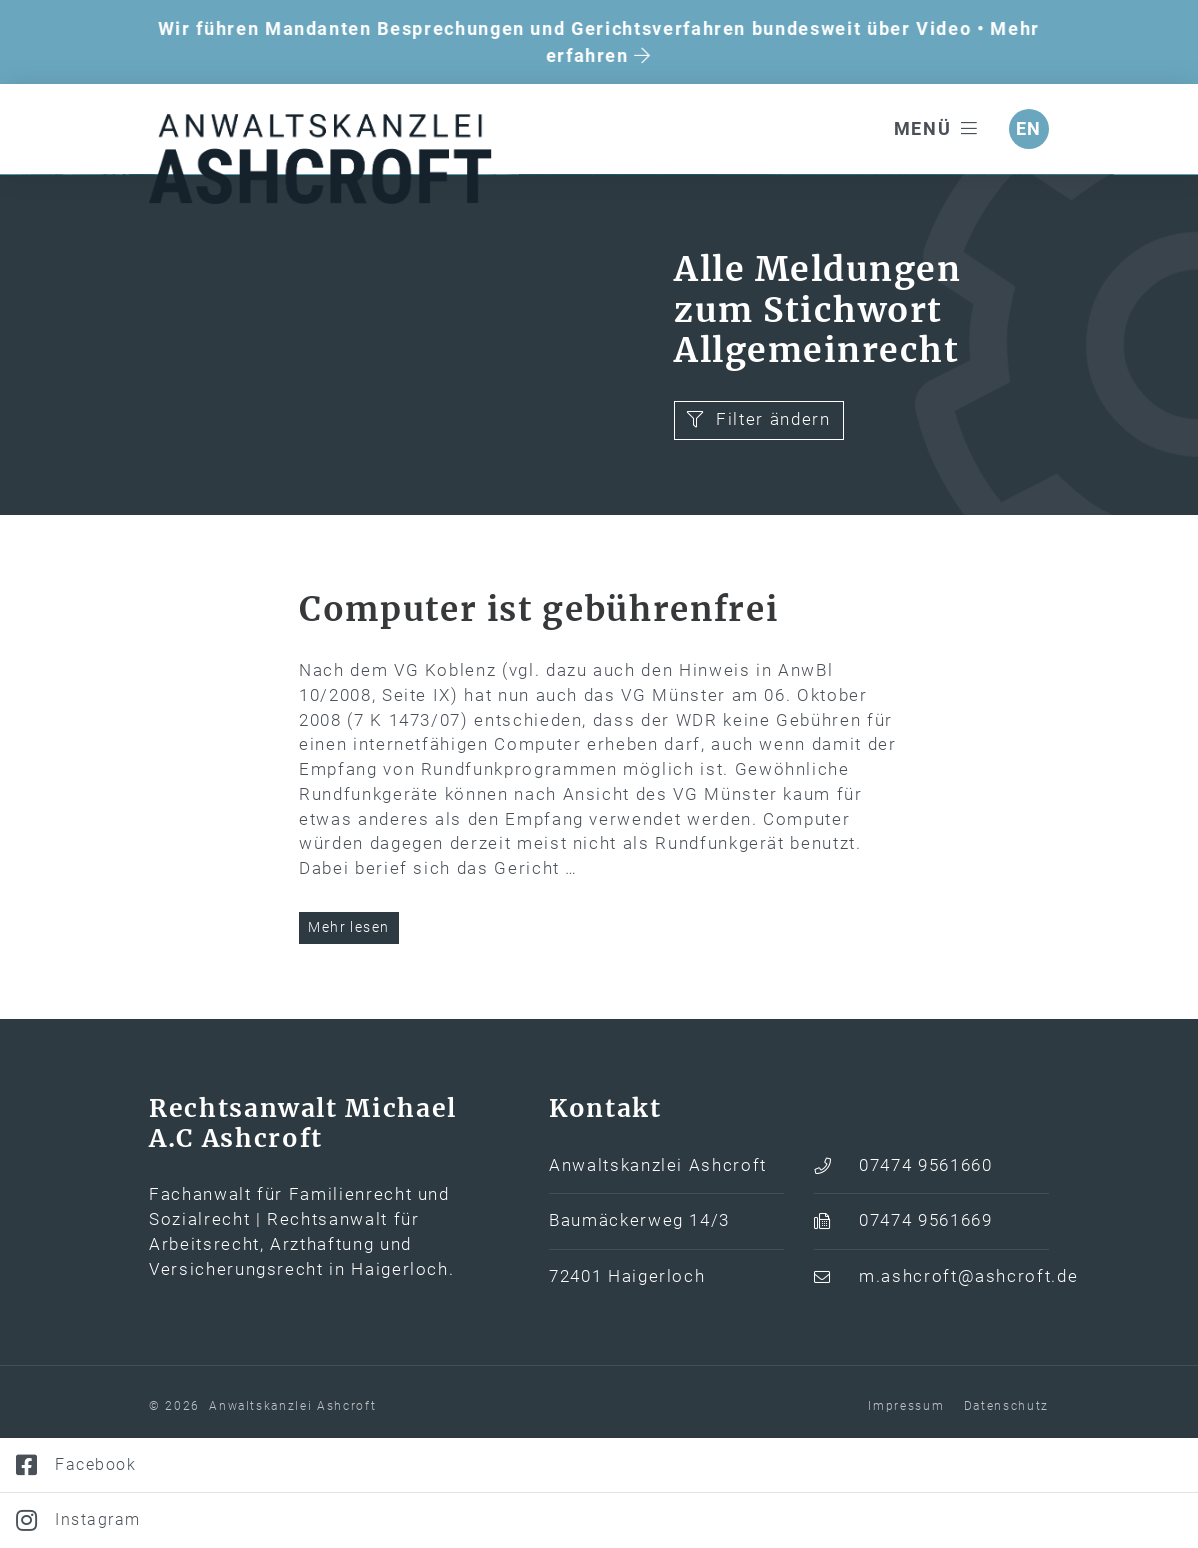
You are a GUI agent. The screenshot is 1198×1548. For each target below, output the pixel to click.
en (1029, 128)
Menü (936, 128)
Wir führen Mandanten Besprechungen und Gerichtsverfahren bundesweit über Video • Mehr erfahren (599, 42)
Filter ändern (758, 521)
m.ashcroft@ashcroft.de (954, 1379)
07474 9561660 (925, 1267)
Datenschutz (1006, 1508)
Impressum (906, 1508)
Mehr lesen (348, 1029)
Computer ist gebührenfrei (538, 710)
